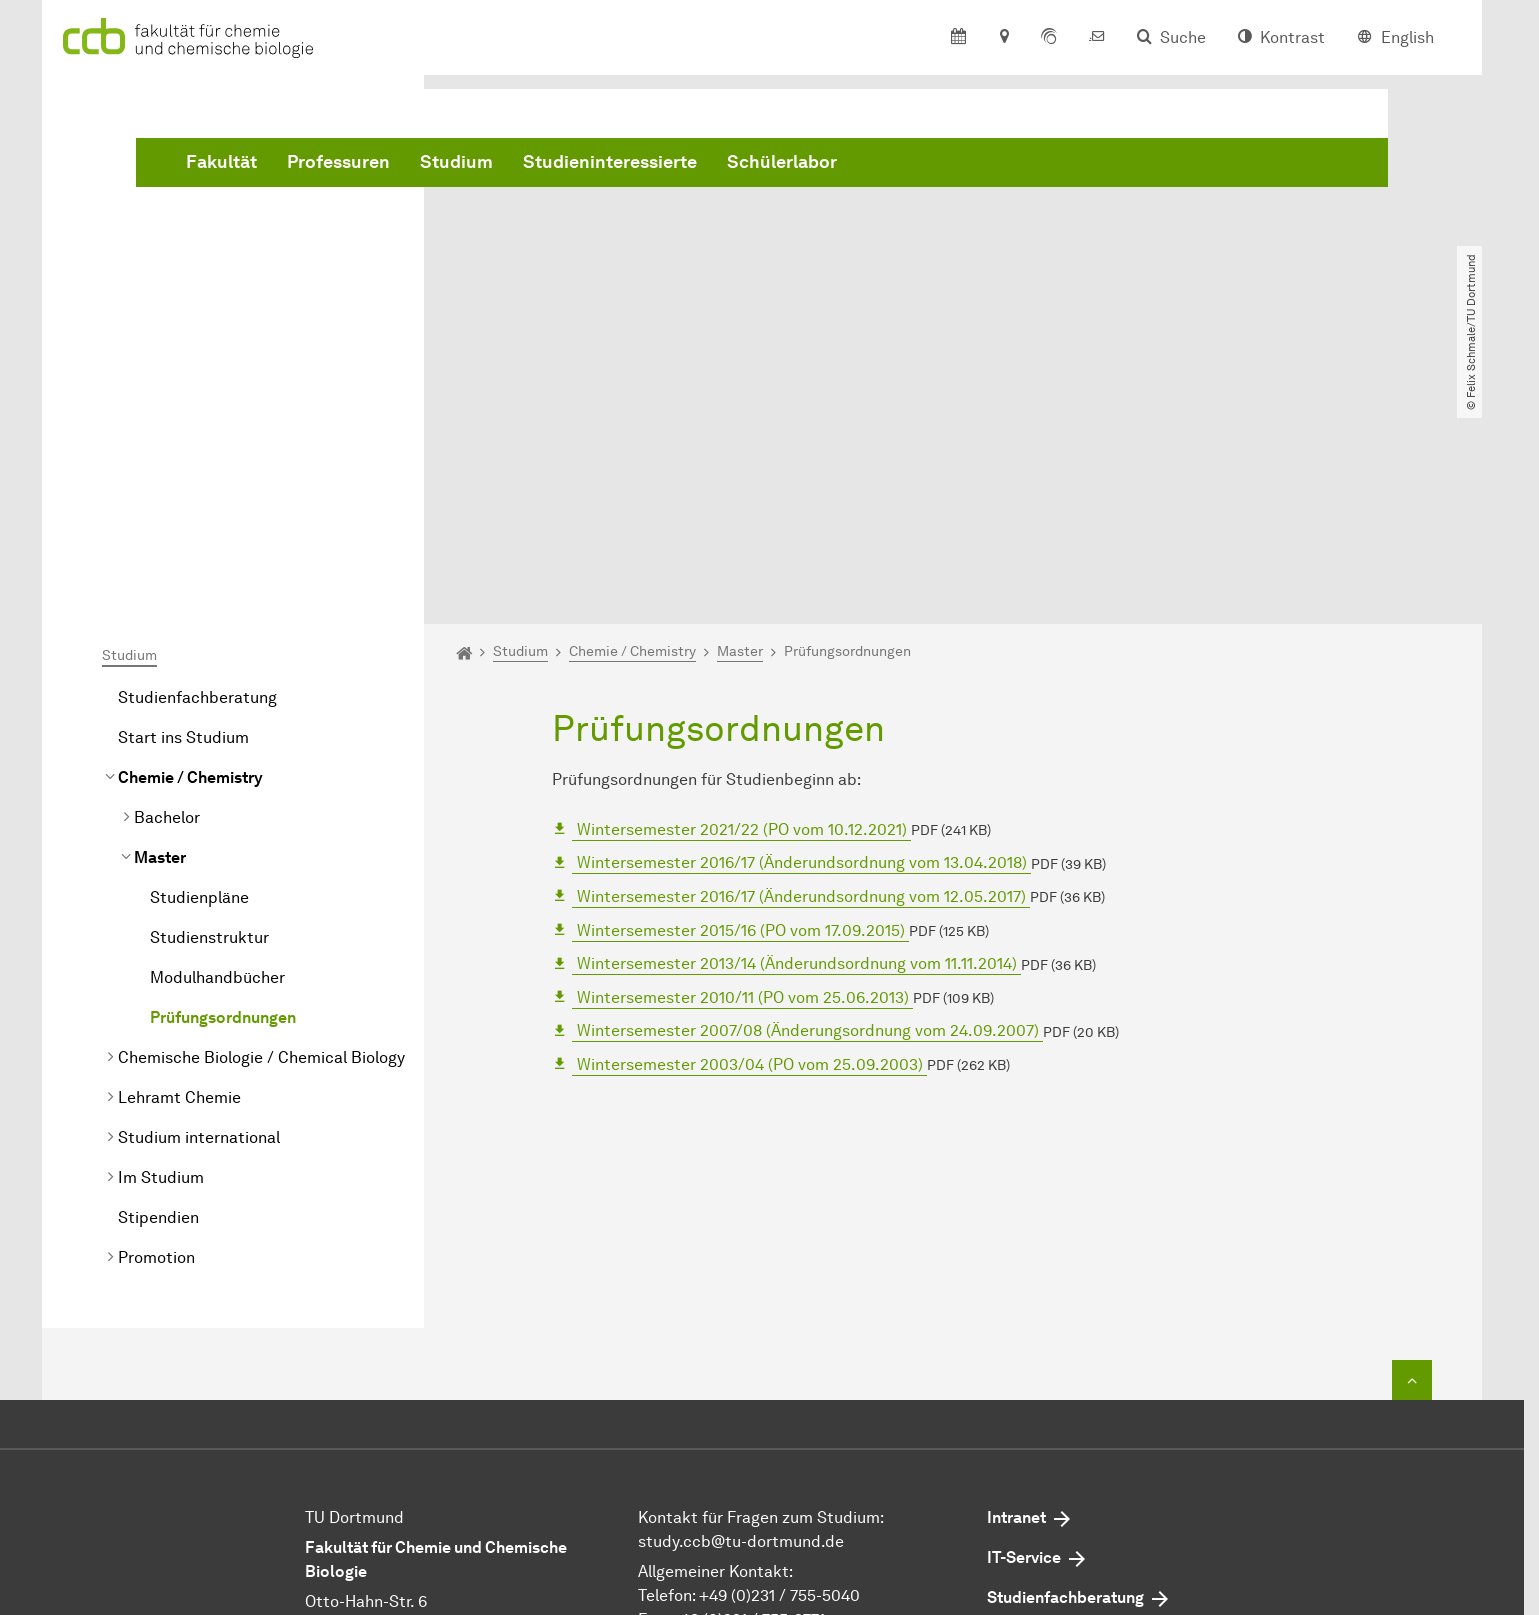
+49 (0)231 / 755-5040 (779, 1366)
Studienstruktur (209, 708)
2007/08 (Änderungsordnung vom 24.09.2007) (808, 801)
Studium (760, 163)
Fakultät (525, 163)
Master (160, 628)
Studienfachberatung (197, 468)
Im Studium (161, 948)
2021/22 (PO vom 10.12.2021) (742, 599)
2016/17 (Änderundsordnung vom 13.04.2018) (802, 633)
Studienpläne (199, 668)
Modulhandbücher (217, 748)
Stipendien (158, 988)
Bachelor (167, 588)
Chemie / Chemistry (190, 548)
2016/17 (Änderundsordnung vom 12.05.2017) (801, 667)
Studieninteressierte (914, 163)
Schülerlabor (1086, 163)
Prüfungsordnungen (223, 788)
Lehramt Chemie (179, 868)
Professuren (642, 163)
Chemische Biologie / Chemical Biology (261, 828)
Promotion (156, 1028)
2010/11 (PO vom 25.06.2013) (743, 767)
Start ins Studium (183, 508)
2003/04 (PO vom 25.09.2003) (750, 835)
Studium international (199, 908)
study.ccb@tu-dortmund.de (741, 1312)
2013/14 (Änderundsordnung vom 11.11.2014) (797, 734)
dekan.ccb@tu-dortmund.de (797, 1414)
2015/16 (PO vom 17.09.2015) (741, 700)
